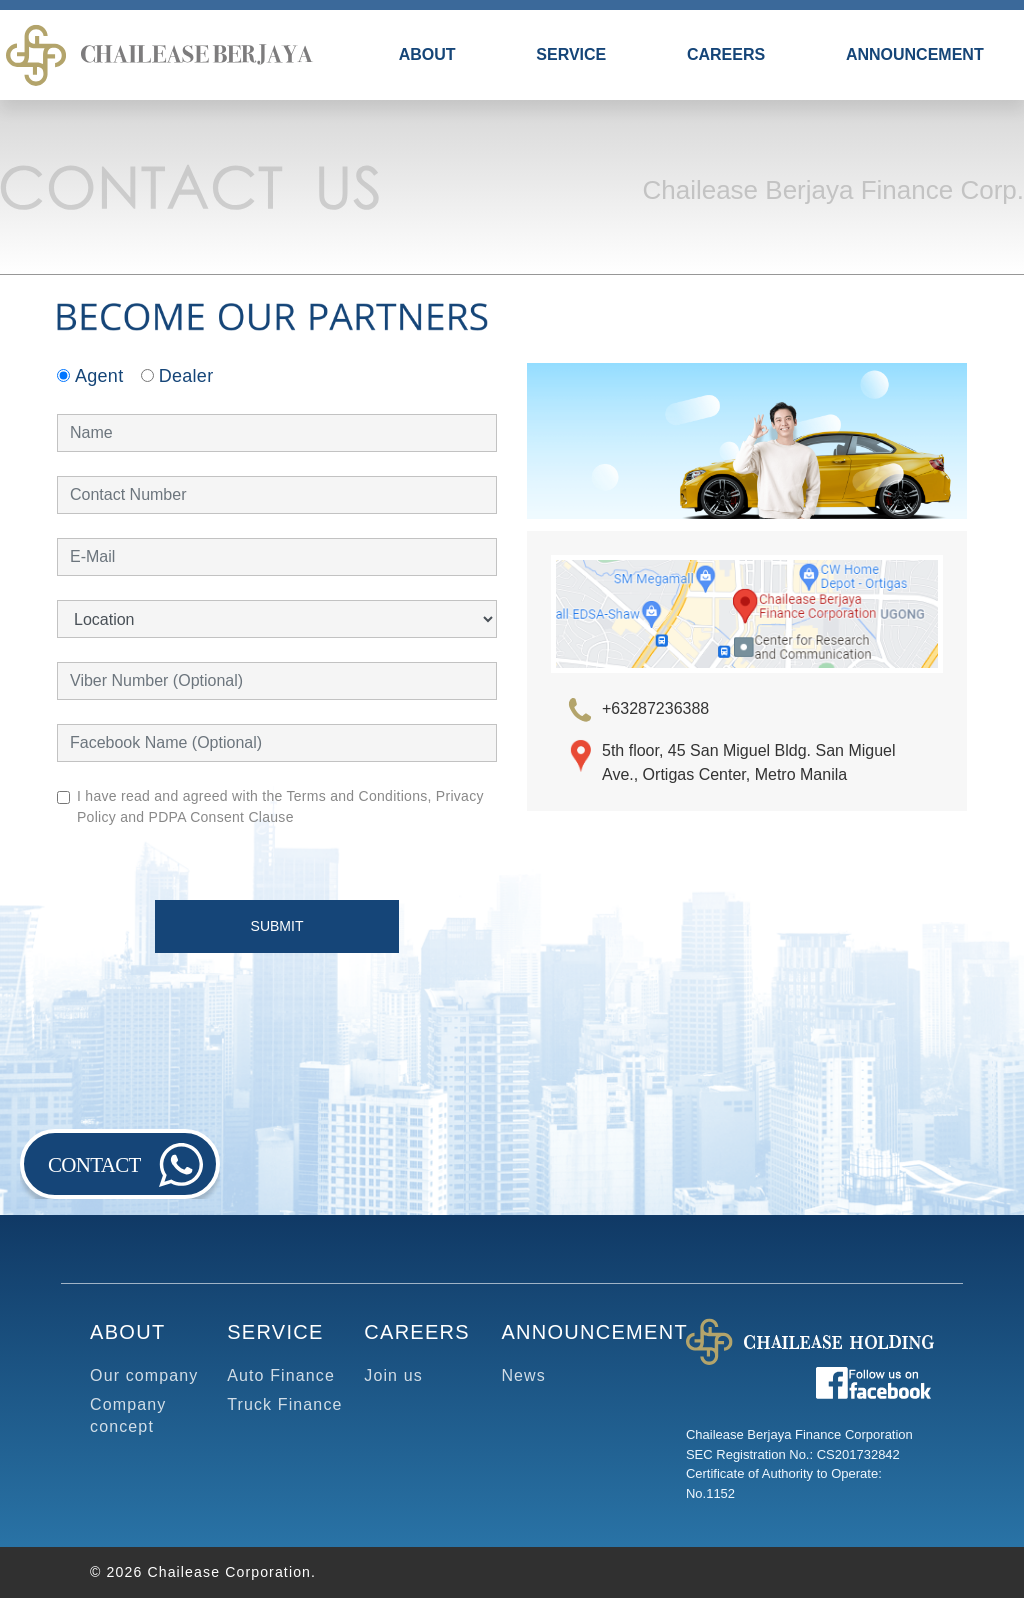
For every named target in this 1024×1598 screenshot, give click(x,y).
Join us (393, 1375)
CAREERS (726, 54)
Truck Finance (284, 1404)
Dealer (177, 376)
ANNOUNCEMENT (915, 54)
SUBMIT (277, 926)
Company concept (128, 1415)
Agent (90, 376)
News (523, 1375)
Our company (144, 1375)
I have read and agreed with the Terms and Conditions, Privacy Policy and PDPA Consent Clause (280, 806)
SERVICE (571, 54)
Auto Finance (281, 1375)
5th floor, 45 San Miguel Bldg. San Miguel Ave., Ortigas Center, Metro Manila (749, 762)
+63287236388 (655, 708)
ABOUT (427, 54)
